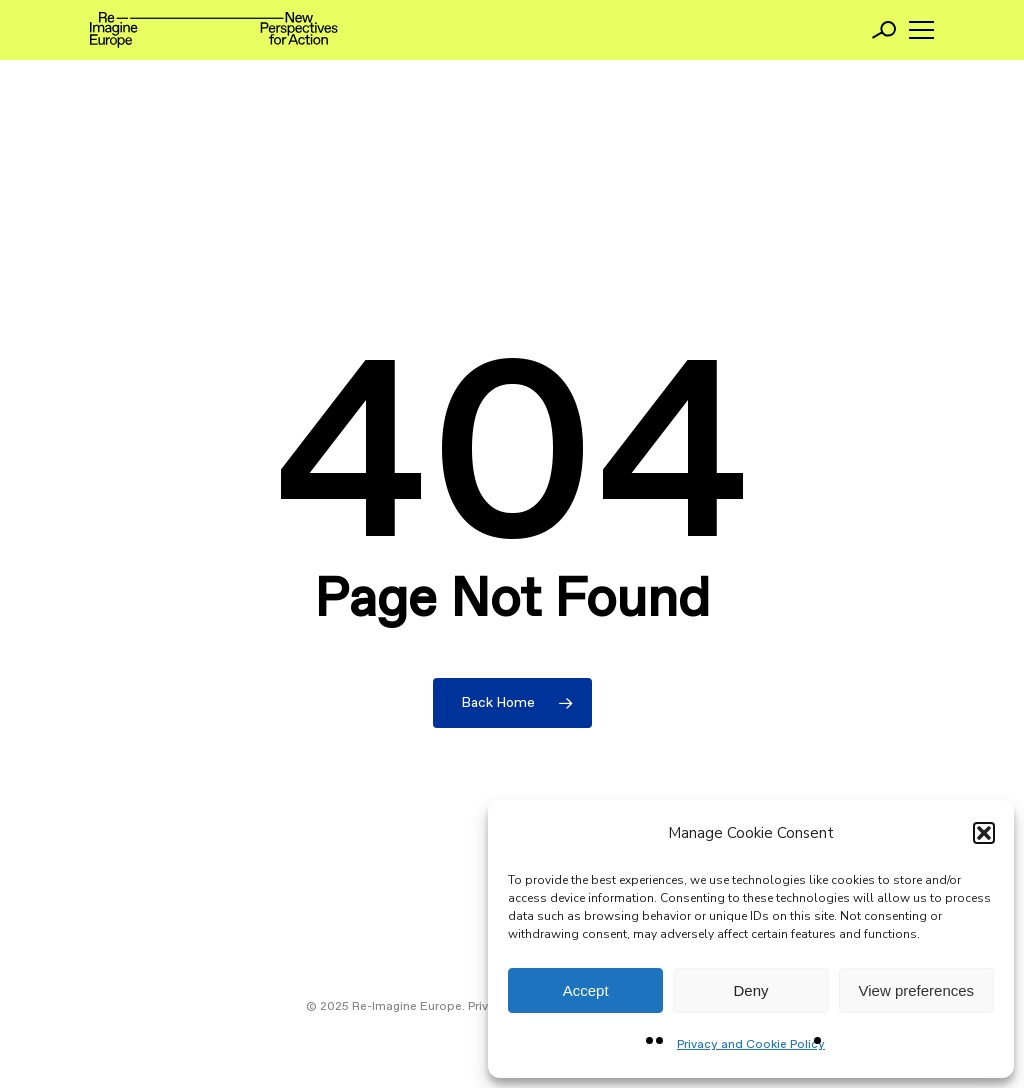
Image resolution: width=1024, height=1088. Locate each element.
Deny (750, 990)
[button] (984, 833)
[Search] (884, 30)
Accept (586, 990)
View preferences (917, 990)
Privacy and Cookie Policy (751, 1045)
